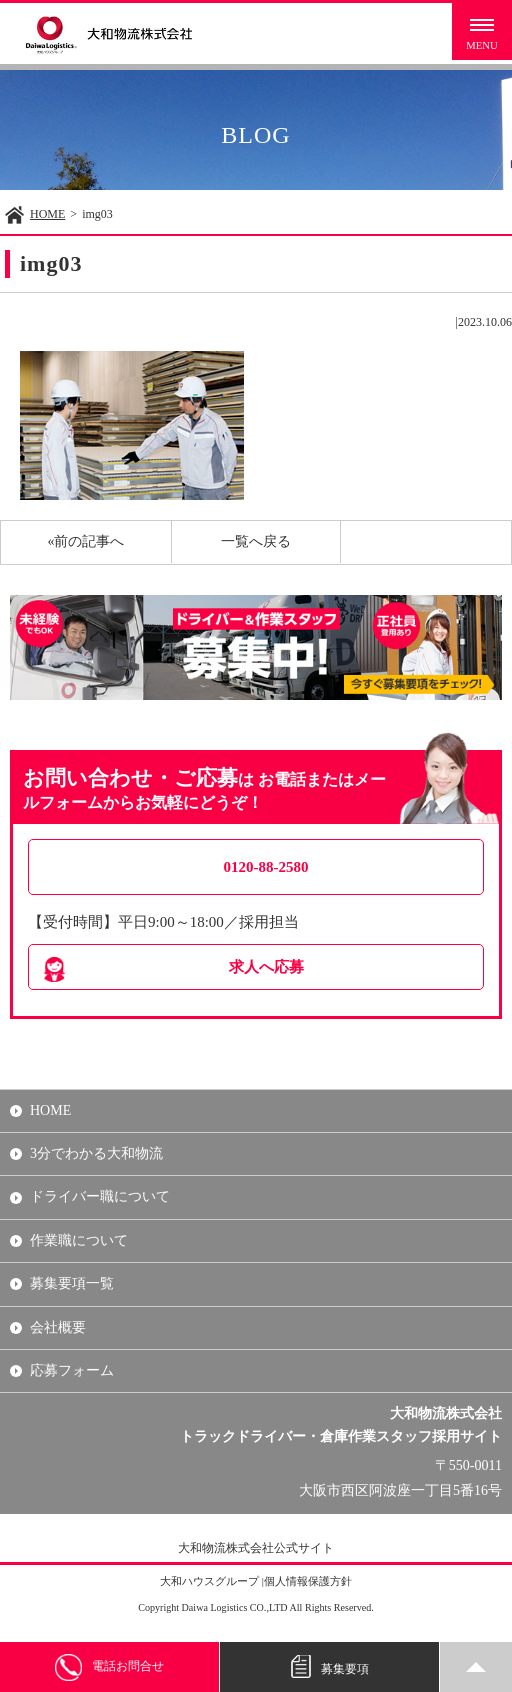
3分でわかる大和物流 (96, 1153)
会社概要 (58, 1327)
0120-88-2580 (266, 867)
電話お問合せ (109, 1667)
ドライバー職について (100, 1196)
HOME (47, 214)
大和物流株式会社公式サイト (256, 1548)
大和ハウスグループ (209, 1581)
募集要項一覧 (72, 1283)
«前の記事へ (85, 541)
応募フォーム (72, 1370)
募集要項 (330, 1667)
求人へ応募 (266, 967)
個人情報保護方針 (308, 1581)
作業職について (79, 1240)
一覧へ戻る (256, 541)
